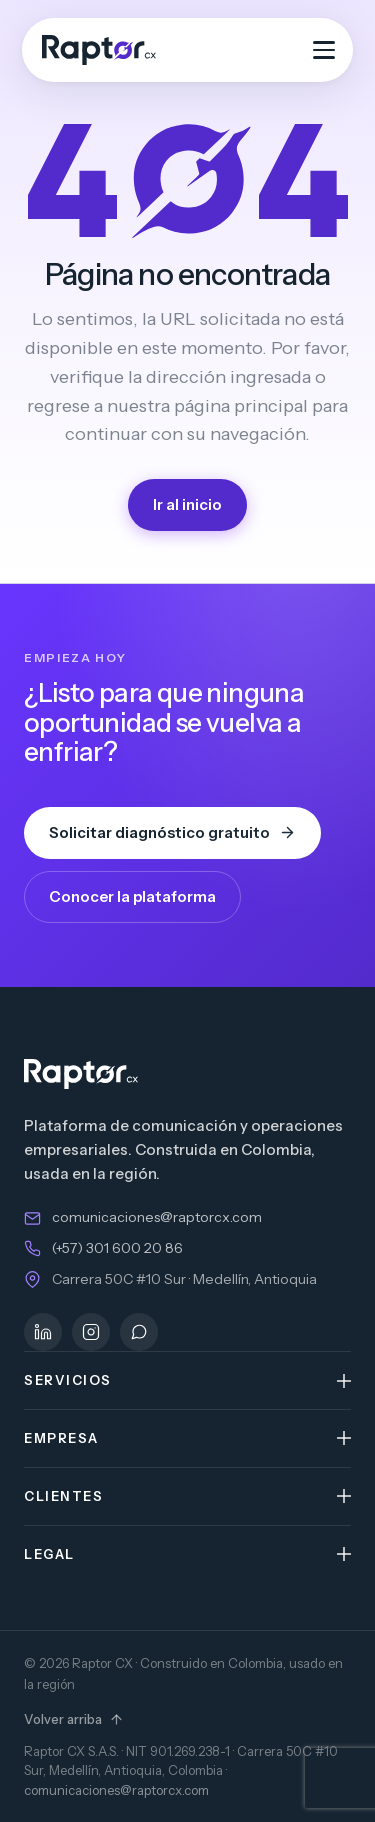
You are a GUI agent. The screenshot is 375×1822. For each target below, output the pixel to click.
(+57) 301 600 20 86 (117, 1248)
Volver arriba (74, 1719)
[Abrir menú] (324, 50)
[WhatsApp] (139, 1332)
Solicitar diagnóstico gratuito (172, 832)
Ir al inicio (187, 504)
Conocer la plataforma (132, 896)
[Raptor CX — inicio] (99, 50)
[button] (187, 1380)
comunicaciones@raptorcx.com (157, 1217)
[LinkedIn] (43, 1332)
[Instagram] (91, 1332)
